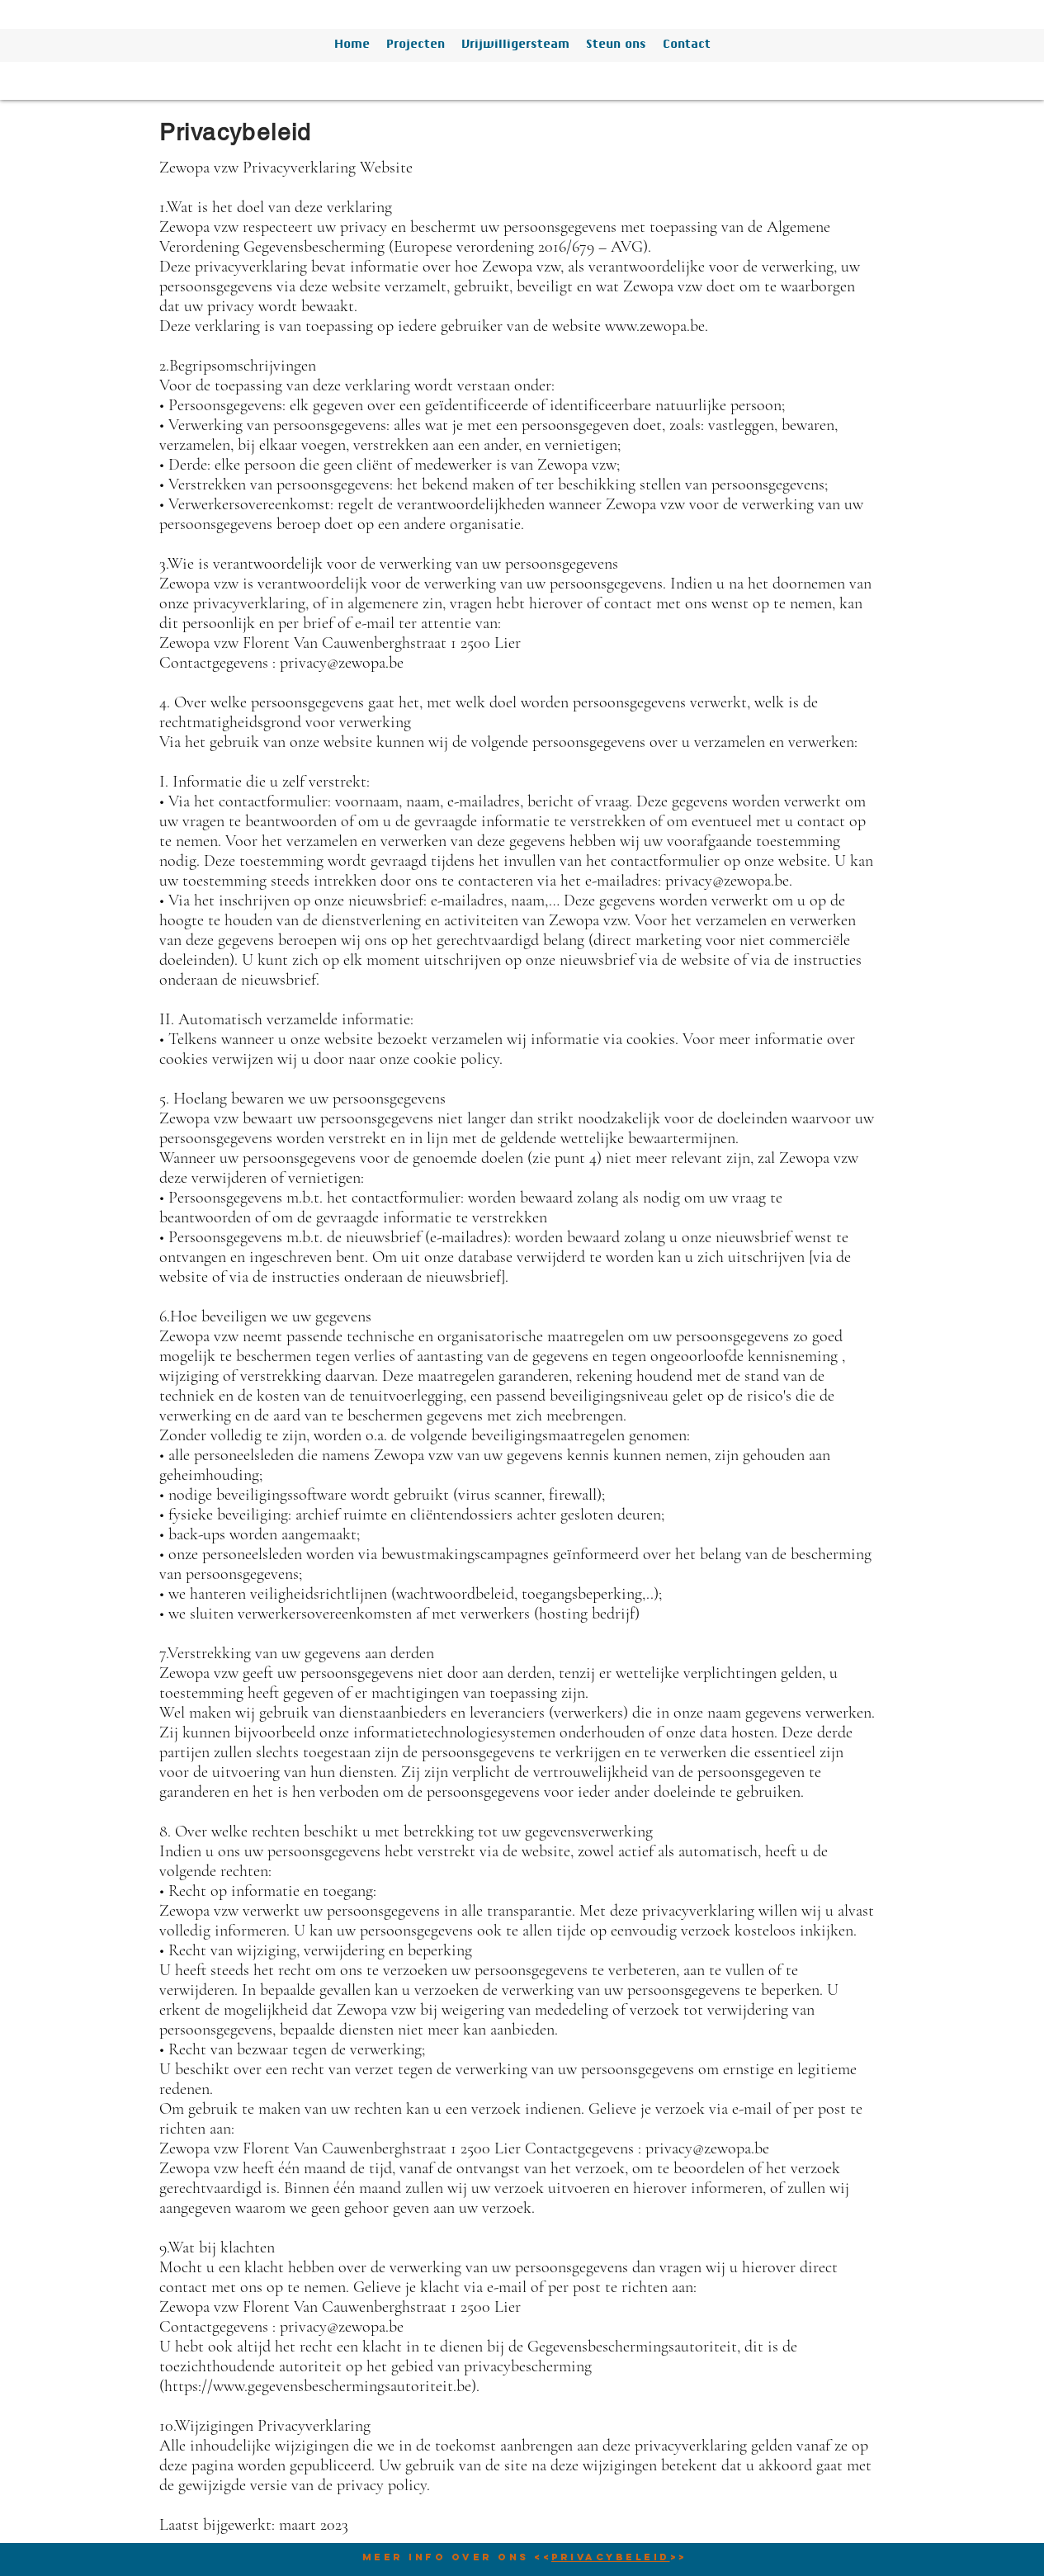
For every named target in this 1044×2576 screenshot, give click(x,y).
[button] (415, 45)
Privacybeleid (610, 2557)
